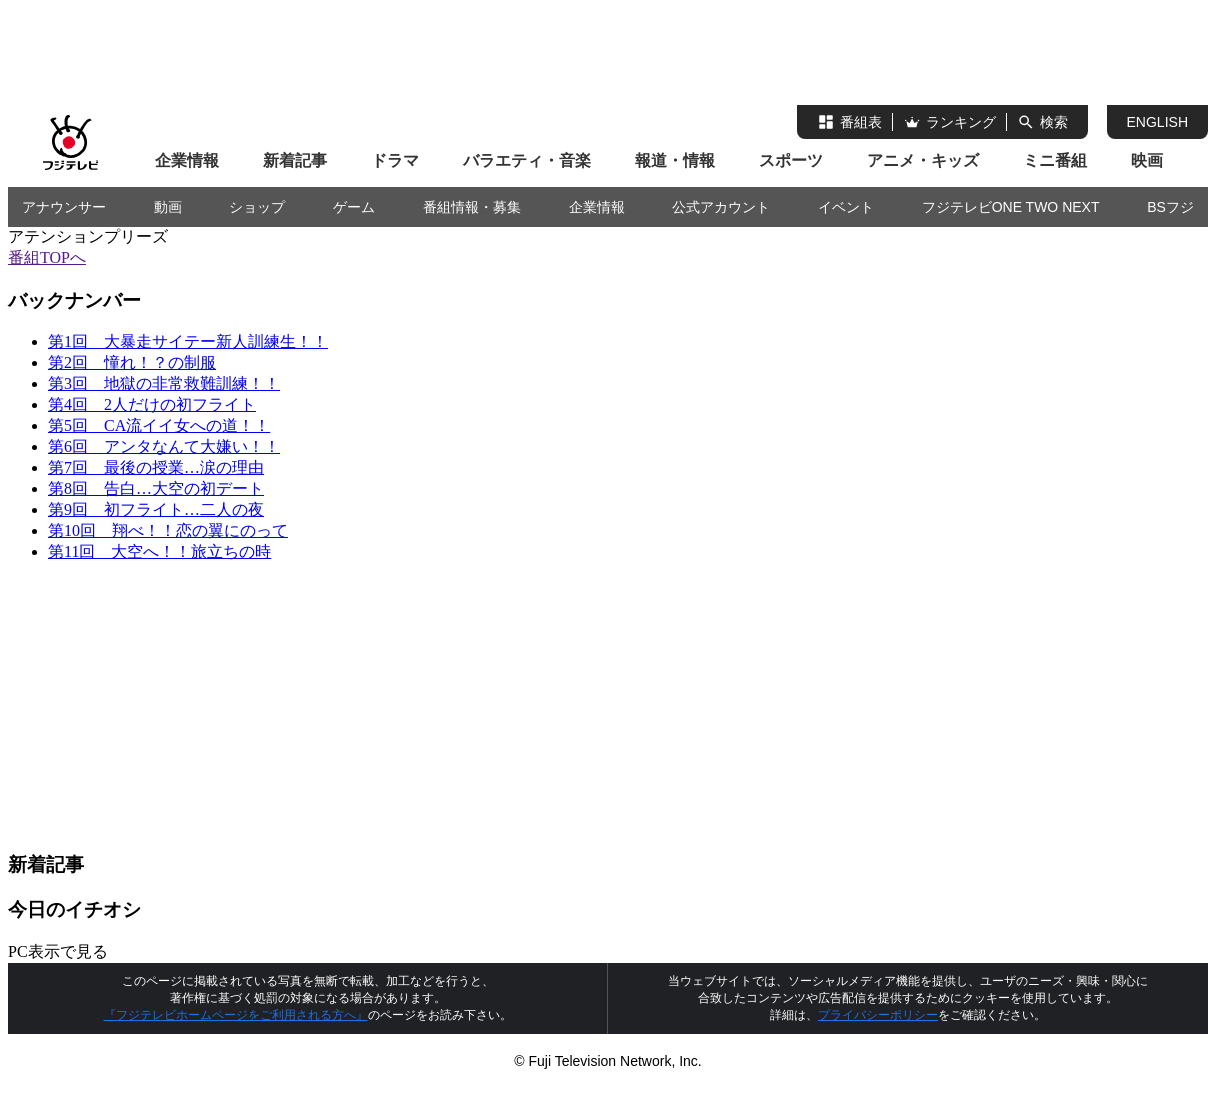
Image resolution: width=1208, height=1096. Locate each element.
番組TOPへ (47, 257)
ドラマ (395, 160)
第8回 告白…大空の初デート (156, 488)
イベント (846, 207)
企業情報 (187, 160)
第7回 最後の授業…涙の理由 (156, 467)
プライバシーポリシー (878, 1015)
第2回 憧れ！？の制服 (132, 362)
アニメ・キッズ (923, 160)
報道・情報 (675, 160)
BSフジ (1170, 207)
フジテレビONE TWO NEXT (1011, 207)
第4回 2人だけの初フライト (152, 404)
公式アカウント (721, 207)
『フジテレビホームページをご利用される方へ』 (236, 1015)
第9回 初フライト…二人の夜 (156, 509)
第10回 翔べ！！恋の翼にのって (168, 530)
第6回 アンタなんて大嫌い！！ (164, 446)
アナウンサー (64, 207)
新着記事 (295, 160)
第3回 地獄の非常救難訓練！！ (164, 383)
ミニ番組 (1055, 160)
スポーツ (791, 160)
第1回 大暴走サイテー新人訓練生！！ (188, 341)
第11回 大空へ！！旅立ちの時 (159, 551)
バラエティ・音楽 (527, 160)
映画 (1147, 160)
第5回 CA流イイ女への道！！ (159, 425)
